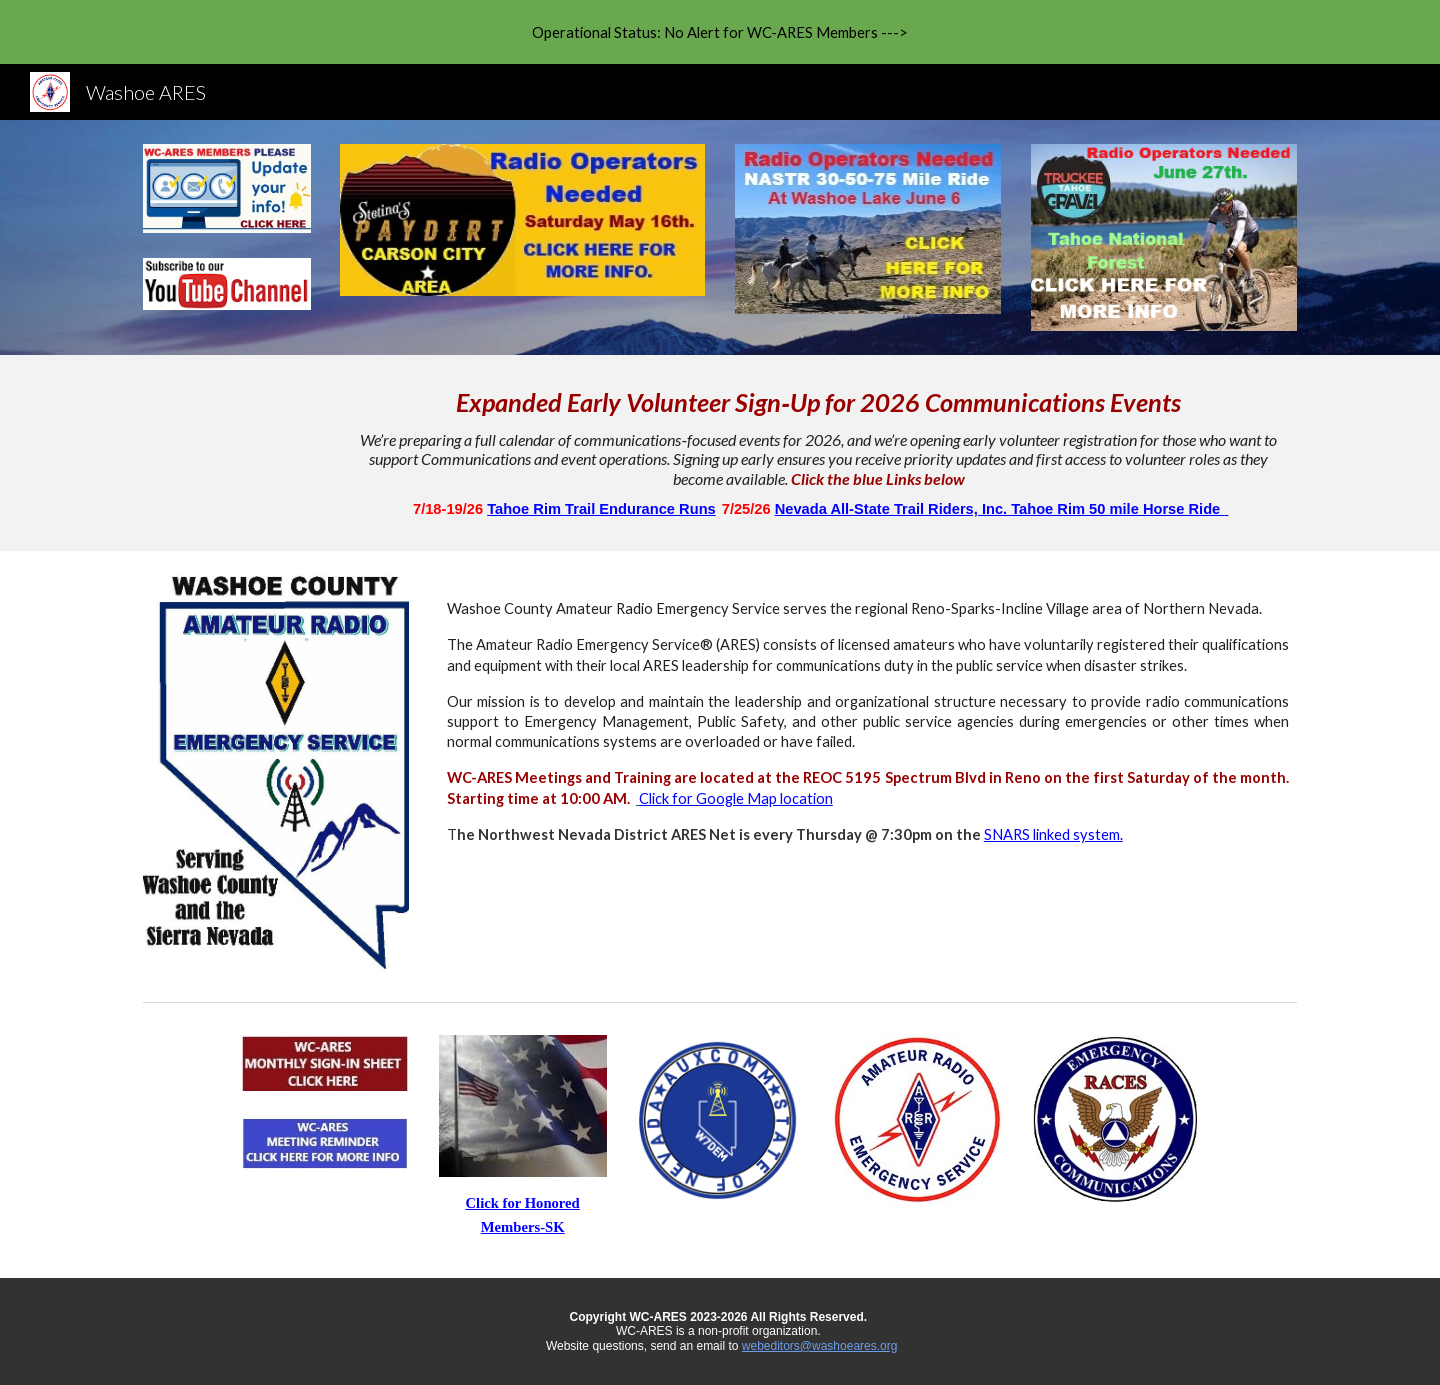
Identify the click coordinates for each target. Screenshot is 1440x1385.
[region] (720, 32)
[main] (818, 453)
